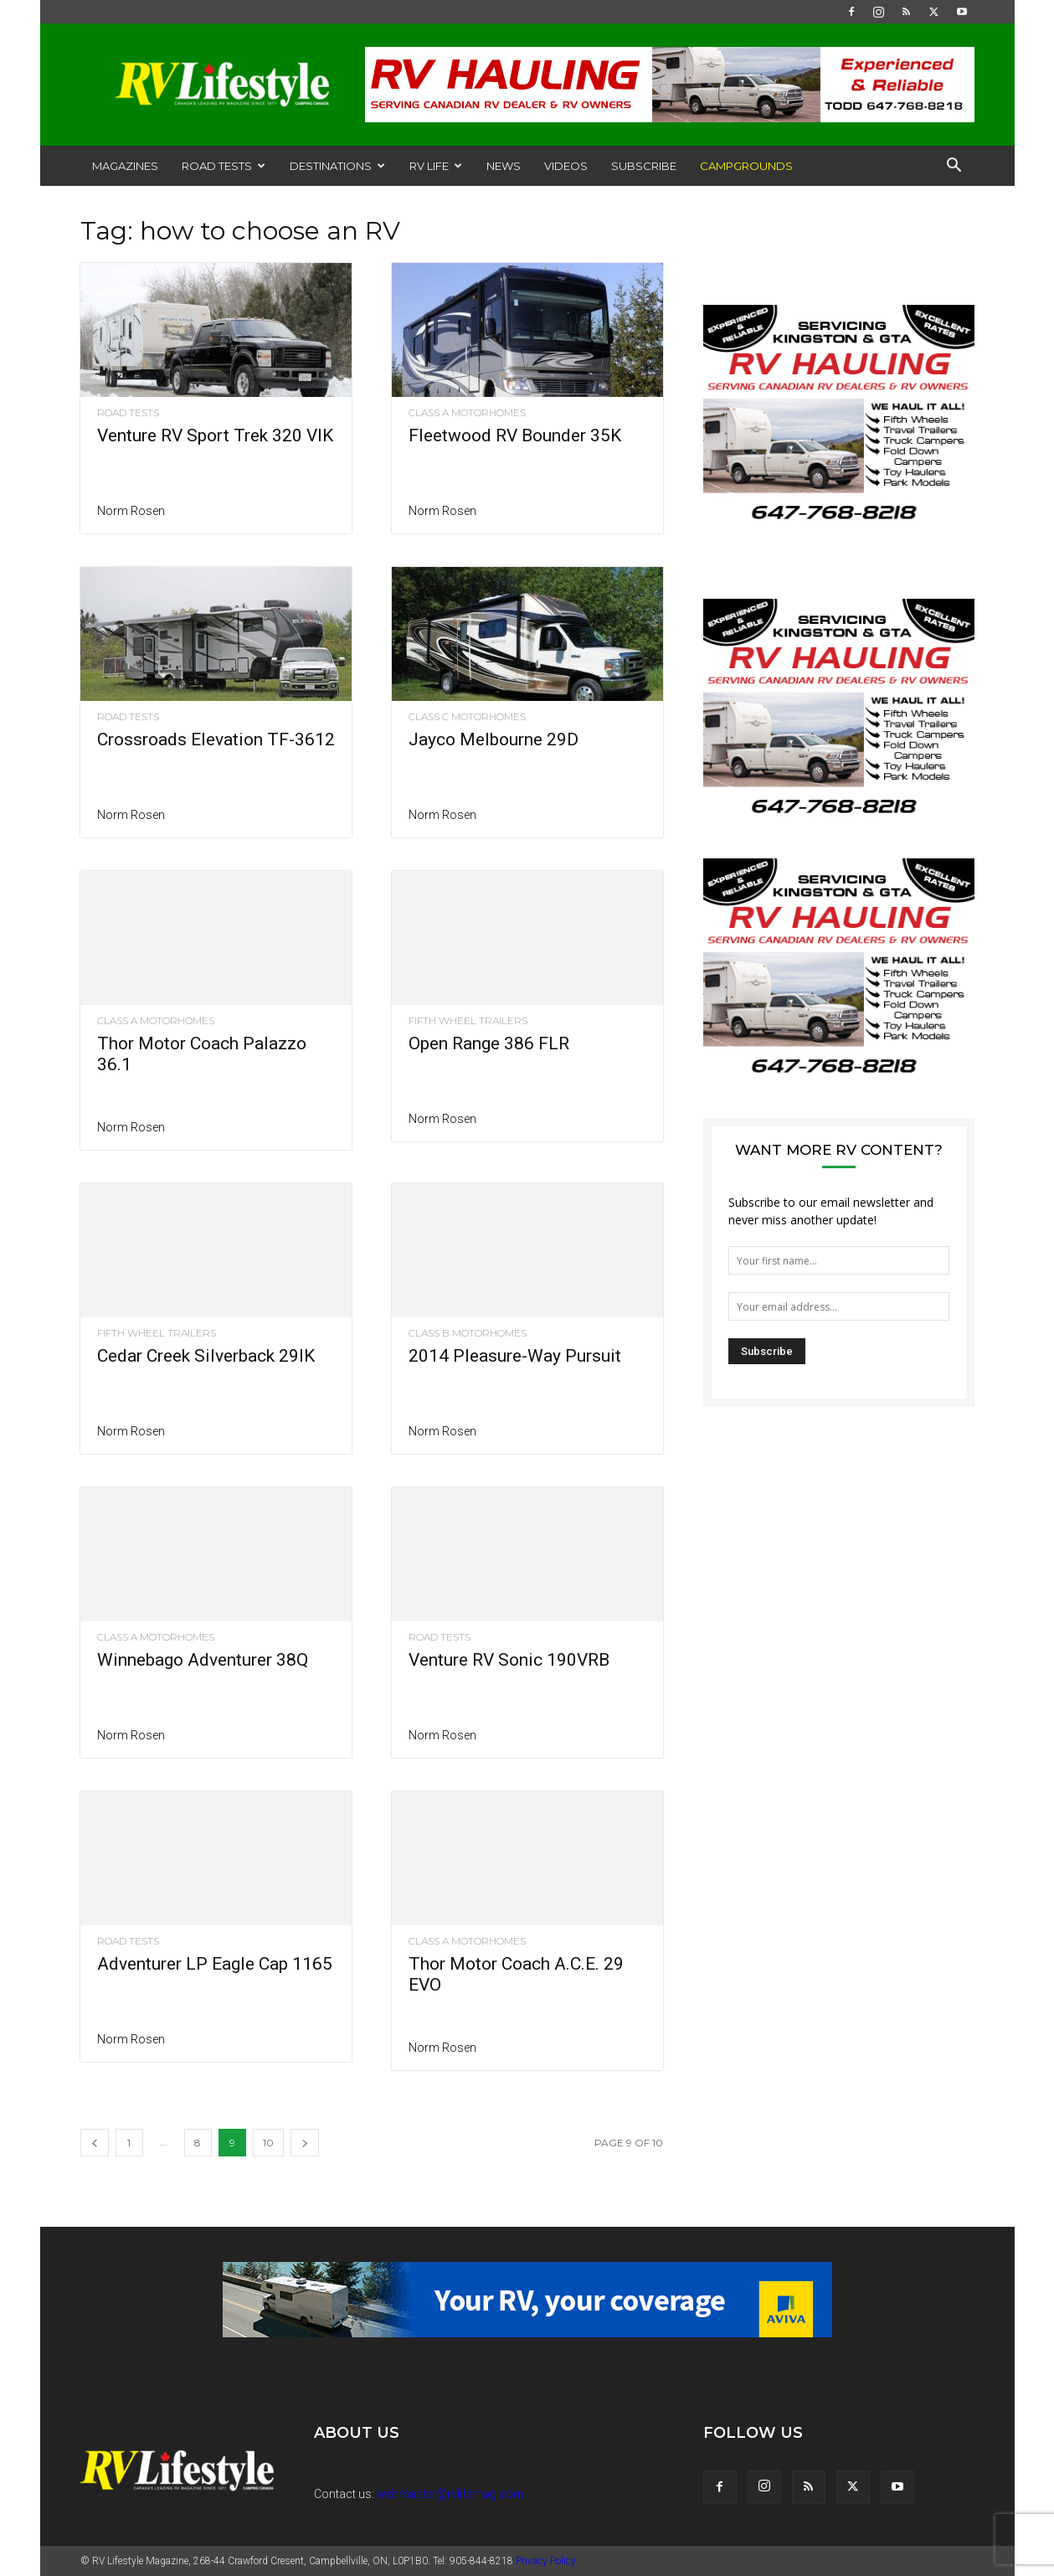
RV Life (435, 166)
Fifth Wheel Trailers (468, 1021)
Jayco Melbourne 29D (493, 739)
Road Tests (223, 166)
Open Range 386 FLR (489, 1043)
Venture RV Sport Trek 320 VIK (215, 435)
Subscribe (643, 166)
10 (268, 2142)
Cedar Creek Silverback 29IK (206, 1356)
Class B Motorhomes (468, 1333)
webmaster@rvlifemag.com (450, 2494)
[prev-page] (94, 2142)
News (503, 166)
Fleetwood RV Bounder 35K (515, 435)
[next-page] (304, 2142)
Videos (566, 166)
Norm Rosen (131, 511)
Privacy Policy (546, 2561)
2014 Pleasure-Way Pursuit (515, 1356)
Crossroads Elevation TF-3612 (216, 739)
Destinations (337, 166)
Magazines (125, 166)
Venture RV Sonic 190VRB (509, 1660)
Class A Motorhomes (467, 413)
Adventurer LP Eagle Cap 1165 (214, 1964)
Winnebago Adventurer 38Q (202, 1660)
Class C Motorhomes (467, 717)
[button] (954, 167)
